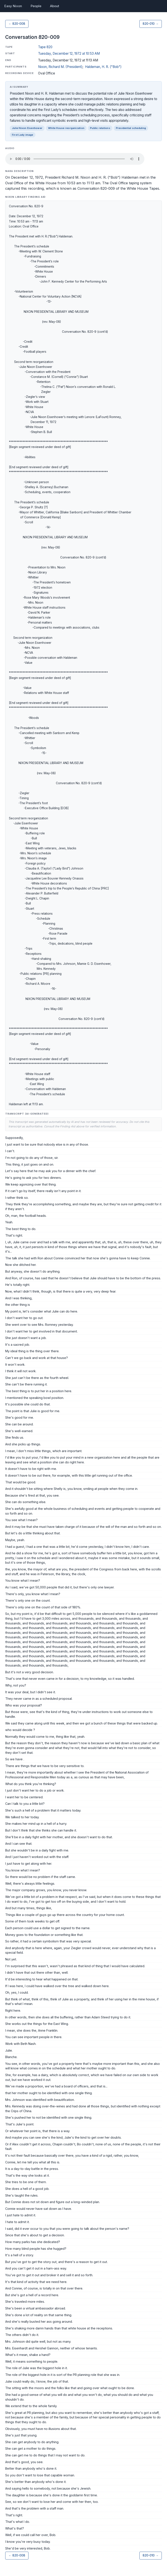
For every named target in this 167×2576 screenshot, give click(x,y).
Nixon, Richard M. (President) (60, 67)
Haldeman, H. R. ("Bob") (103, 67)
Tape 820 (45, 47)
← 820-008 (16, 23)
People (36, 6)
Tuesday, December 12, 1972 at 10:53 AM (69, 53)
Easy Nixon (13, 6)
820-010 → (151, 23)
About (54, 6)
